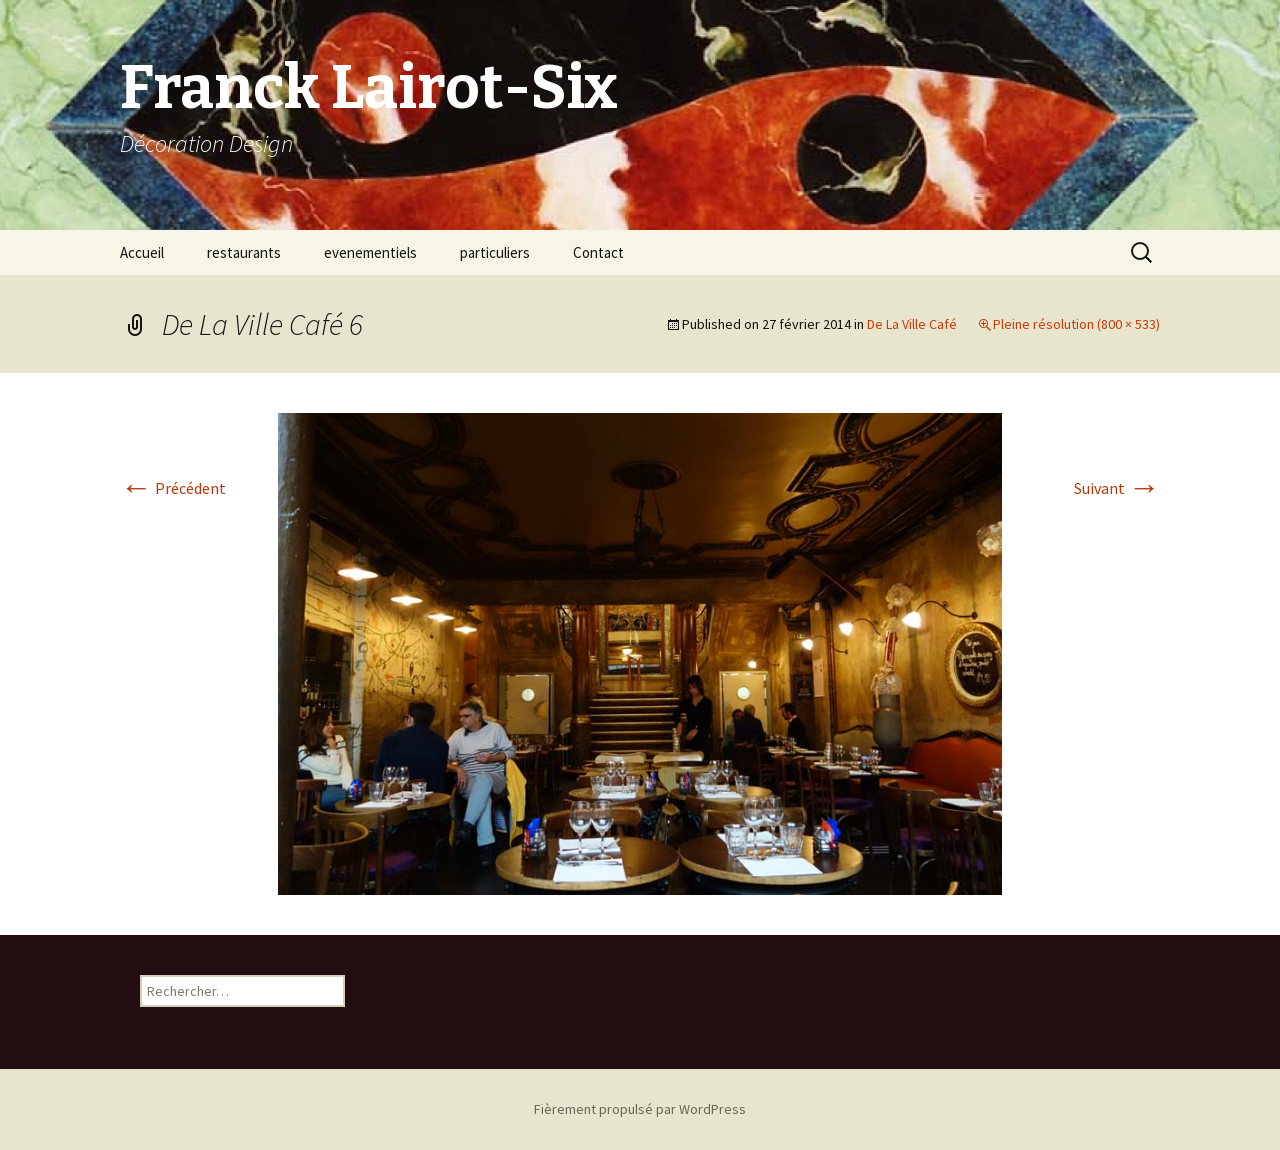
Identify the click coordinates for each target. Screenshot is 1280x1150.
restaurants (244, 252)
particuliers (495, 252)
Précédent (173, 488)
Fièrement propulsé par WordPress (640, 1109)
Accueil (142, 252)
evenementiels (370, 252)
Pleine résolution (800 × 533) (1076, 324)
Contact (598, 252)
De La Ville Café (912, 324)
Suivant (1117, 488)
